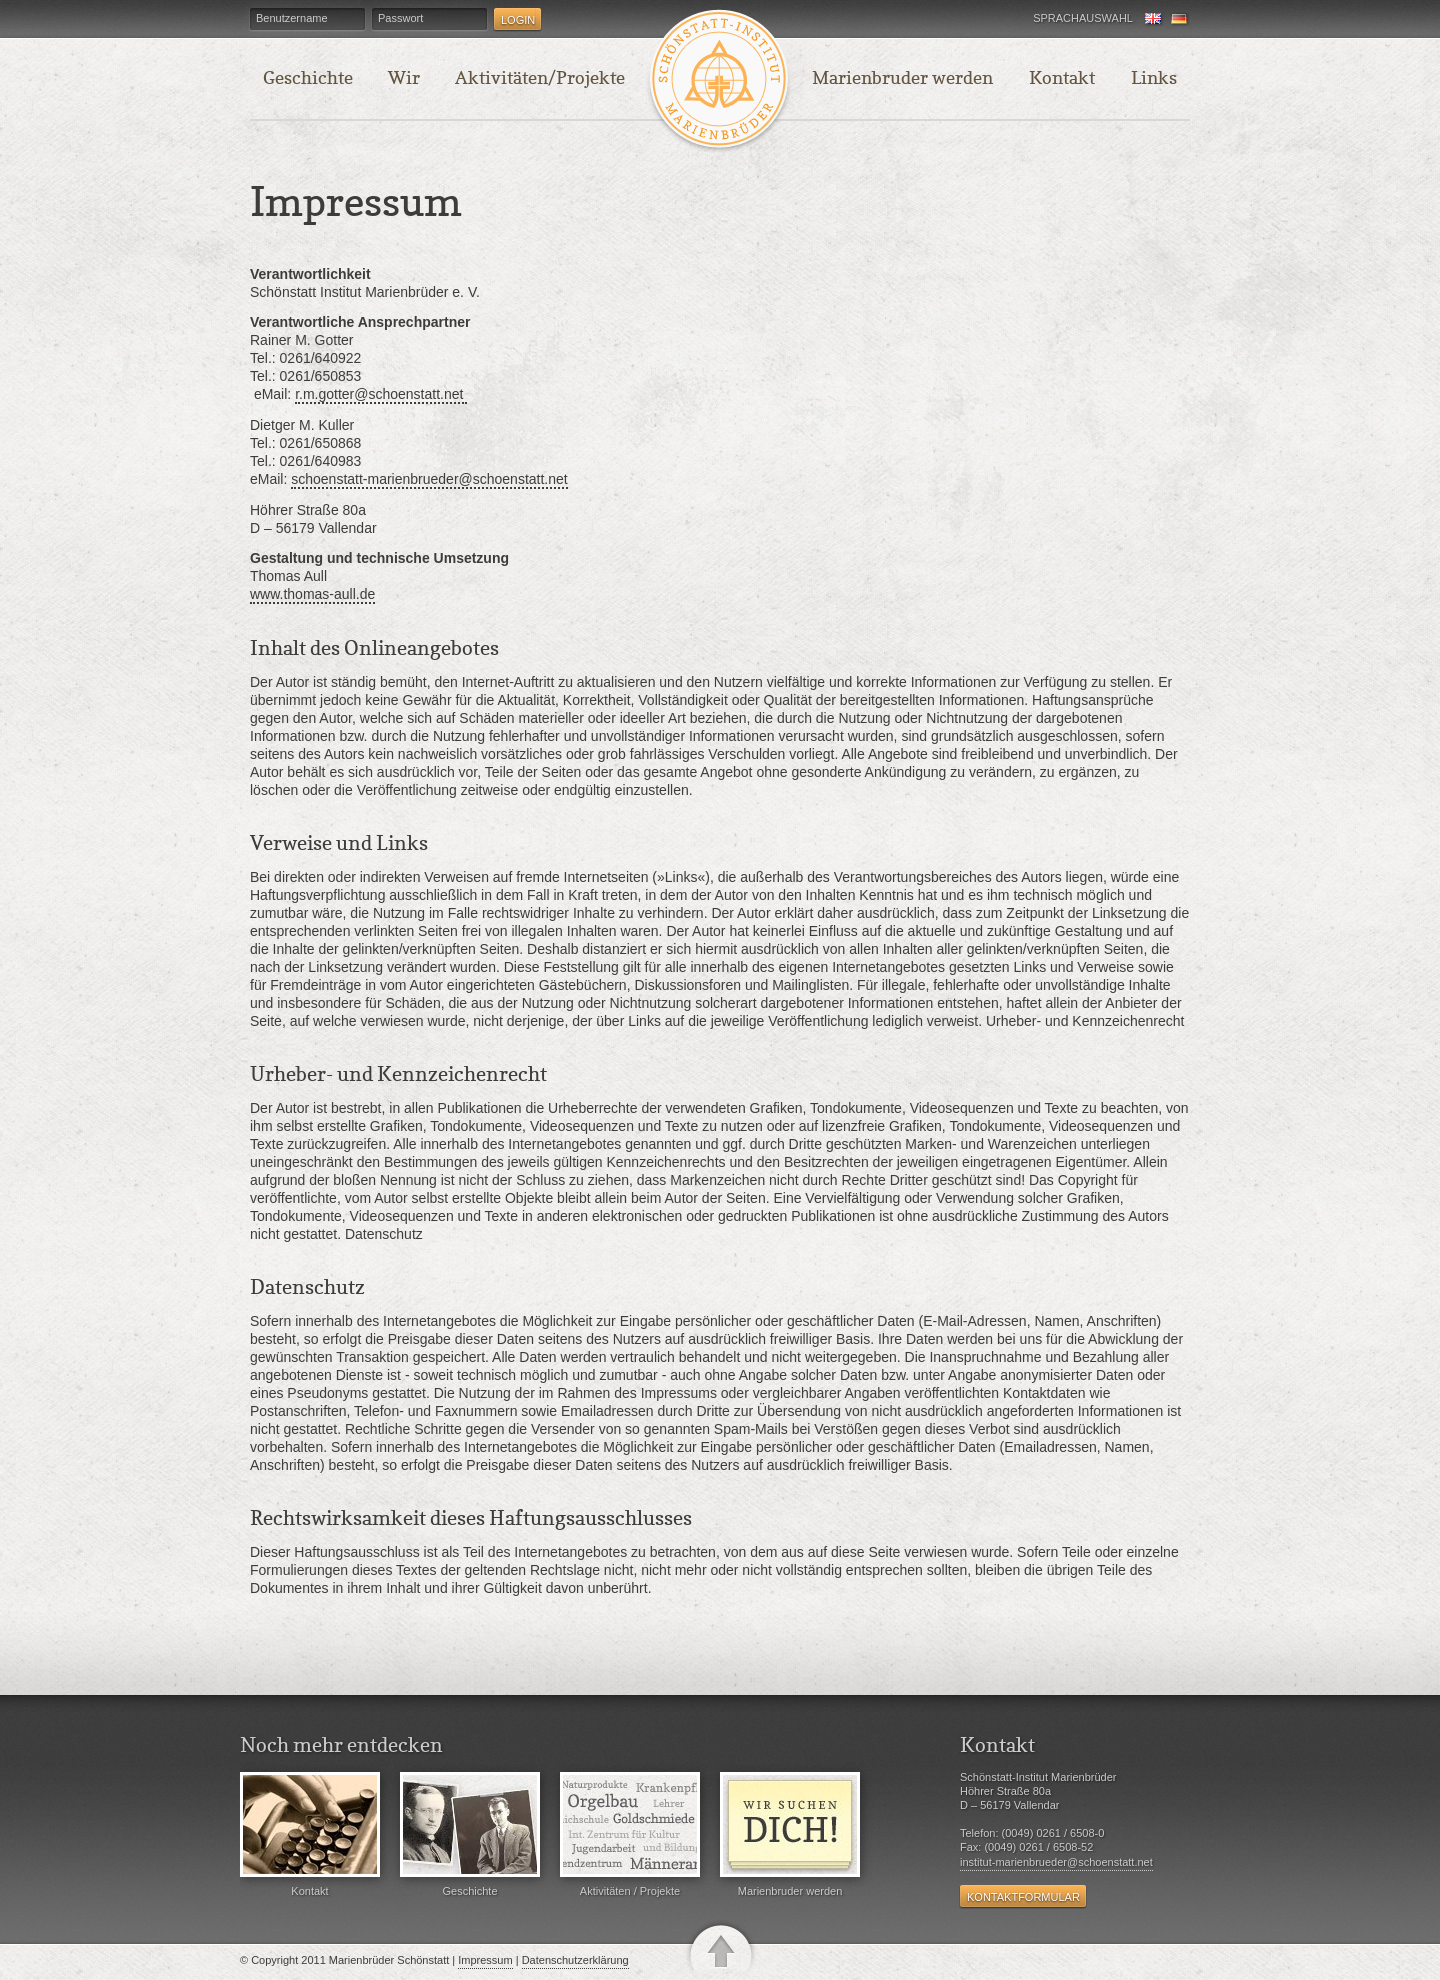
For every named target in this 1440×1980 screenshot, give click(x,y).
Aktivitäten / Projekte (630, 1834)
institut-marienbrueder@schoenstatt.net (1056, 1862)
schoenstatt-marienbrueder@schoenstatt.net (429, 479)
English (1154, 19)
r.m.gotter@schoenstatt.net (381, 394)
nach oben (721, 1949)
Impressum (485, 1960)
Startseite (714, 79)
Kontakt (310, 1834)
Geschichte (470, 1834)
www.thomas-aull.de (312, 594)
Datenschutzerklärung (575, 1960)
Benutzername (292, 18)
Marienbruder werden (790, 1834)
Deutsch (1180, 19)
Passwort (400, 18)
